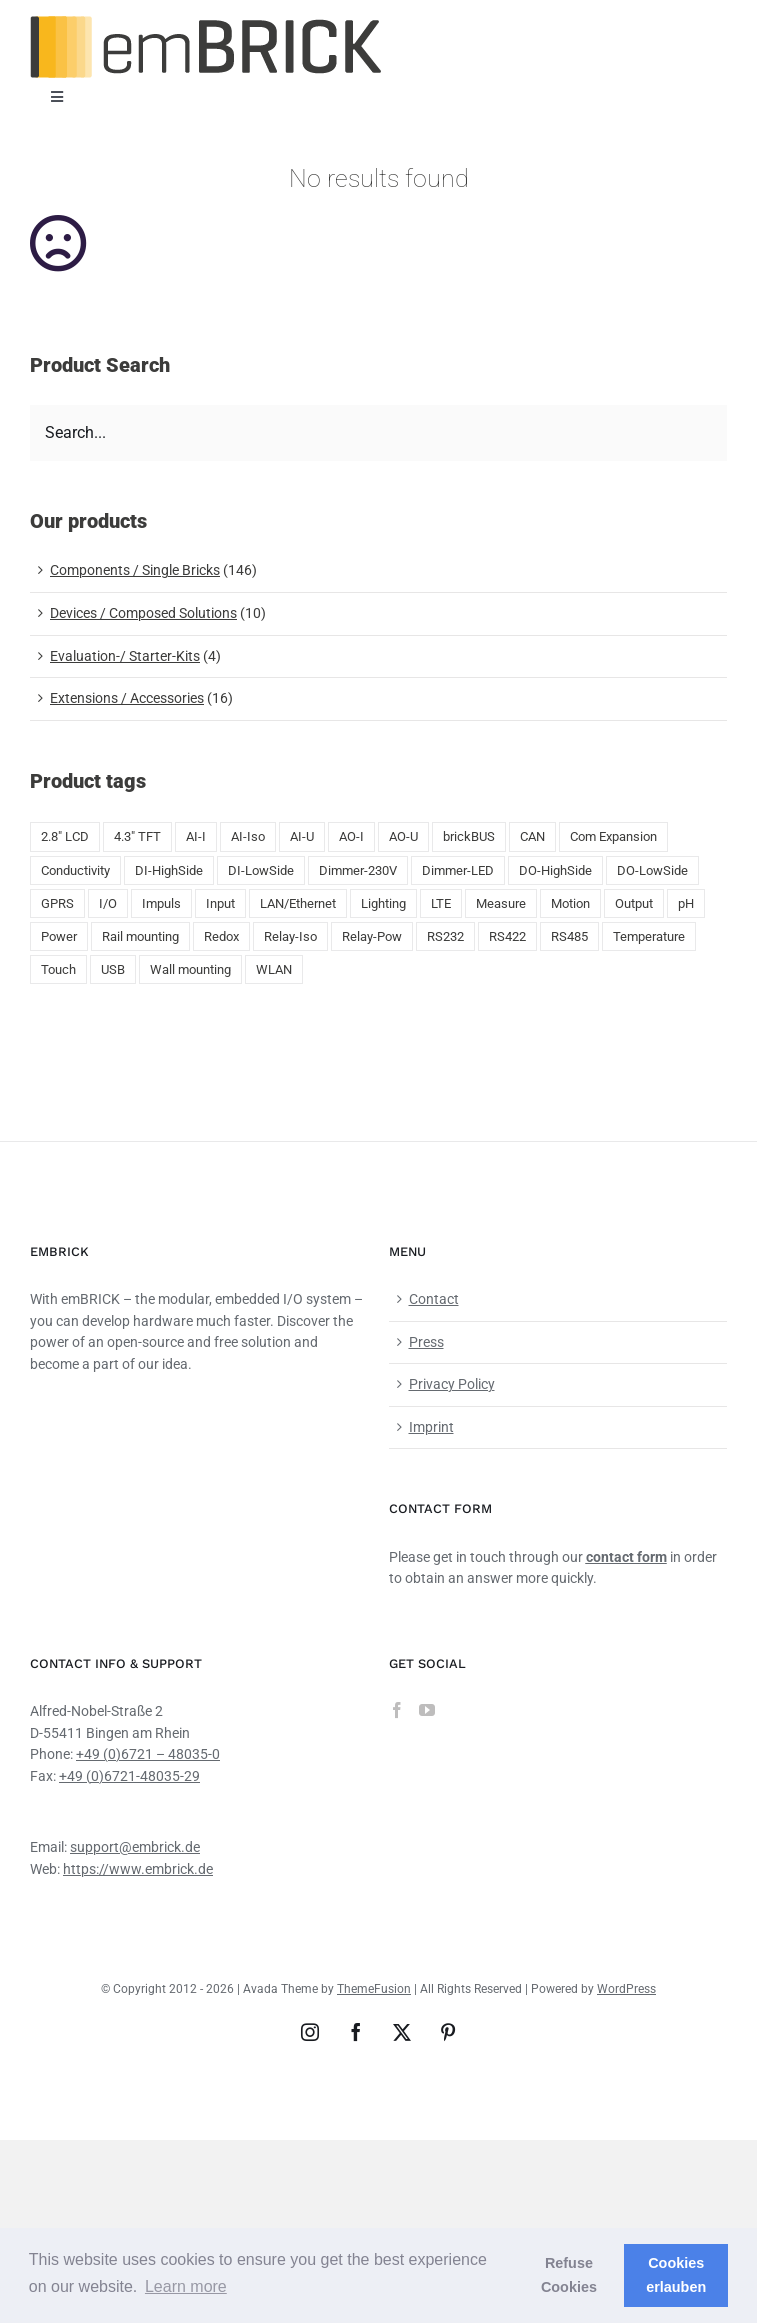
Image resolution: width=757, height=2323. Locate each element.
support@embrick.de (135, 1847)
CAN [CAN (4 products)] (532, 836)
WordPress (626, 1989)
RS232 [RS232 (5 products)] (445, 936)
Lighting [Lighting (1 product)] (383, 903)
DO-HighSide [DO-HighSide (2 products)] (555, 870)
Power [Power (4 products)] (59, 936)
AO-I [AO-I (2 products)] (351, 836)
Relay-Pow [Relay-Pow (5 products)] (372, 936)
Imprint (431, 1427)
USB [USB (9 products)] (113, 969)
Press (426, 1342)
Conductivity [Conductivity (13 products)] (75, 870)
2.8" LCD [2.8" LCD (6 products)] (65, 836)
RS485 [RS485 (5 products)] (569, 936)
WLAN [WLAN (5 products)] (274, 969)
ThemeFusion (374, 1989)
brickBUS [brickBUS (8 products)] (469, 836)
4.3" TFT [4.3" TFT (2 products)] (137, 836)
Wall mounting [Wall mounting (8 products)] (190, 969)
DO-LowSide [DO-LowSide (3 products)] (652, 870)
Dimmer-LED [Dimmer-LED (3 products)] (458, 870)
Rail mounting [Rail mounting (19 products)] (140, 936)
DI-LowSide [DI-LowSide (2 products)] (261, 870)
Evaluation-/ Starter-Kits (125, 656)
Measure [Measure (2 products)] (501, 903)
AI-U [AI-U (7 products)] (302, 836)
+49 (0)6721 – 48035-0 (148, 1754)
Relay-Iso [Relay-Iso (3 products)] (290, 936)
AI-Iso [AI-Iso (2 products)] (248, 836)
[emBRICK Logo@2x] (206, 23)
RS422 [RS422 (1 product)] (507, 936)
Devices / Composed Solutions (143, 613)
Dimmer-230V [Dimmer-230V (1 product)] (358, 870)
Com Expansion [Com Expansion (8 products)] (613, 836)
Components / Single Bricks (135, 570)
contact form (626, 1557)
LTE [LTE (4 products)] (441, 903)
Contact (434, 1299)
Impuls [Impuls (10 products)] (161, 903)
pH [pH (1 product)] (686, 903)
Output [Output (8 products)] (634, 903)
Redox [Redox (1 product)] (221, 936)
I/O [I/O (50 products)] (108, 903)
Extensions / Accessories (127, 698)
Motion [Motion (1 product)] (570, 903)
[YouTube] (427, 1710)
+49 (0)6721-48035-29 (129, 1776)
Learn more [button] (186, 2286)
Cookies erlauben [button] (676, 2275)
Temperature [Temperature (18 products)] (649, 936)
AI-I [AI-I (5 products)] (196, 836)
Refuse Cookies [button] (569, 2275)
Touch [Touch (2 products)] (58, 969)
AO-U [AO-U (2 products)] (403, 836)
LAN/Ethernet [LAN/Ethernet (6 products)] (298, 903)
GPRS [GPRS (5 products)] (57, 903)
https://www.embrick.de (138, 1869)
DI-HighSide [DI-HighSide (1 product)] (169, 870)
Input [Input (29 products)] (220, 903)
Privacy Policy (452, 1384)
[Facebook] (397, 1710)
